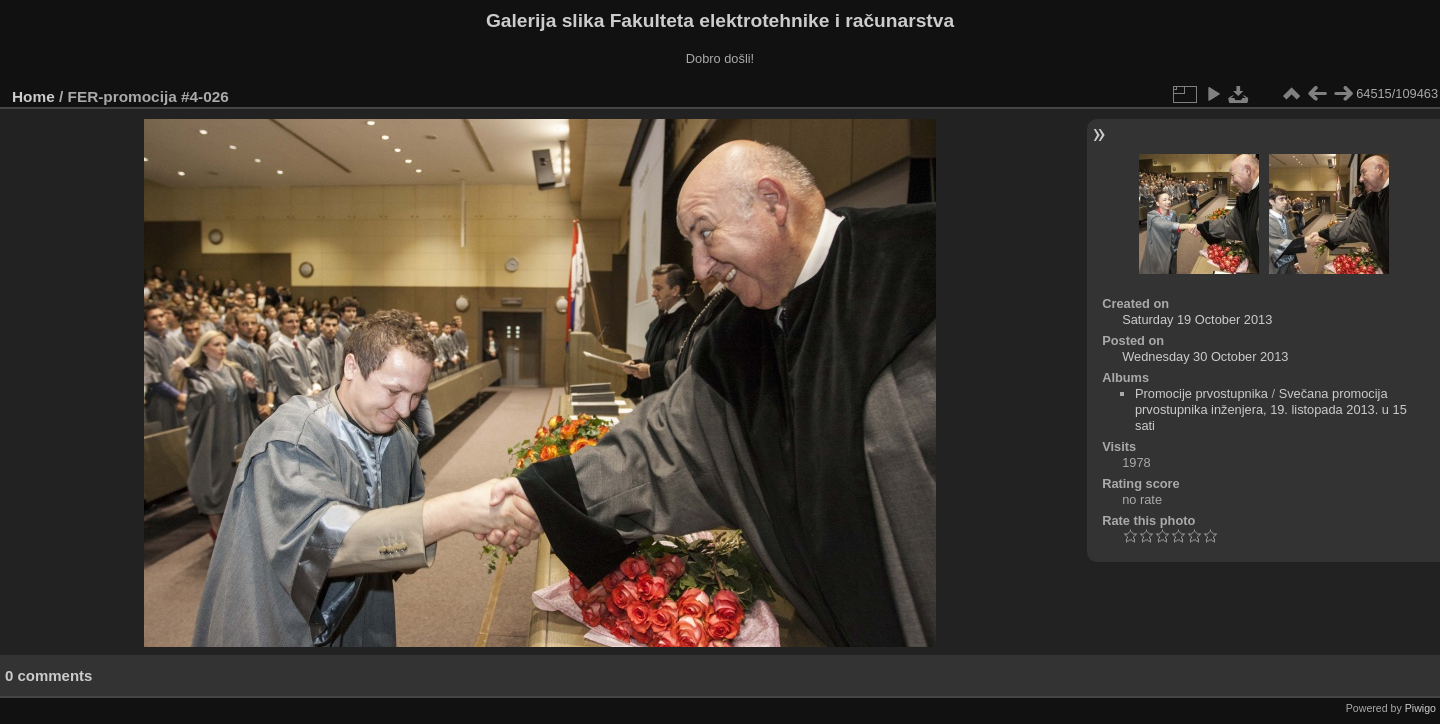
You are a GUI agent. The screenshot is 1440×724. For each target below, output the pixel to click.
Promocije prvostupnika (1201, 393)
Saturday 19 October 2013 (1197, 319)
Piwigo (1420, 708)
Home (33, 96)
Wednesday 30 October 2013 (1205, 356)
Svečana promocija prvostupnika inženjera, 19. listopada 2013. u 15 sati (1271, 409)
